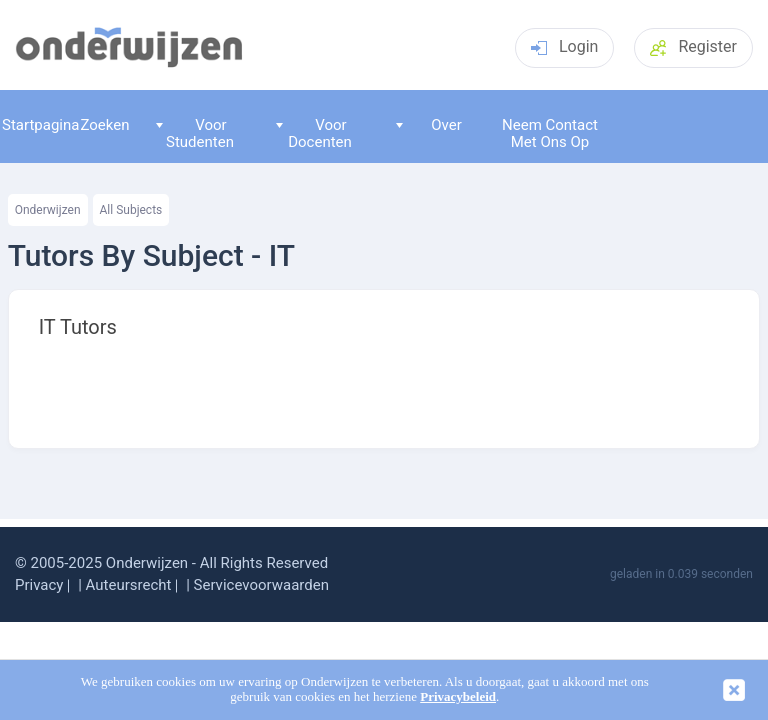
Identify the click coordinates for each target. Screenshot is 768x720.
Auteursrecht (129, 585)
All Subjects (131, 210)
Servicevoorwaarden (261, 585)
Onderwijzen (48, 210)
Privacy (39, 585)
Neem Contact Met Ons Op (550, 133)
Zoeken (104, 125)
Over (429, 125)
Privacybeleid (458, 697)
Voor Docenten (314, 133)
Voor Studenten (195, 133)
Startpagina (36, 125)
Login (564, 46)
